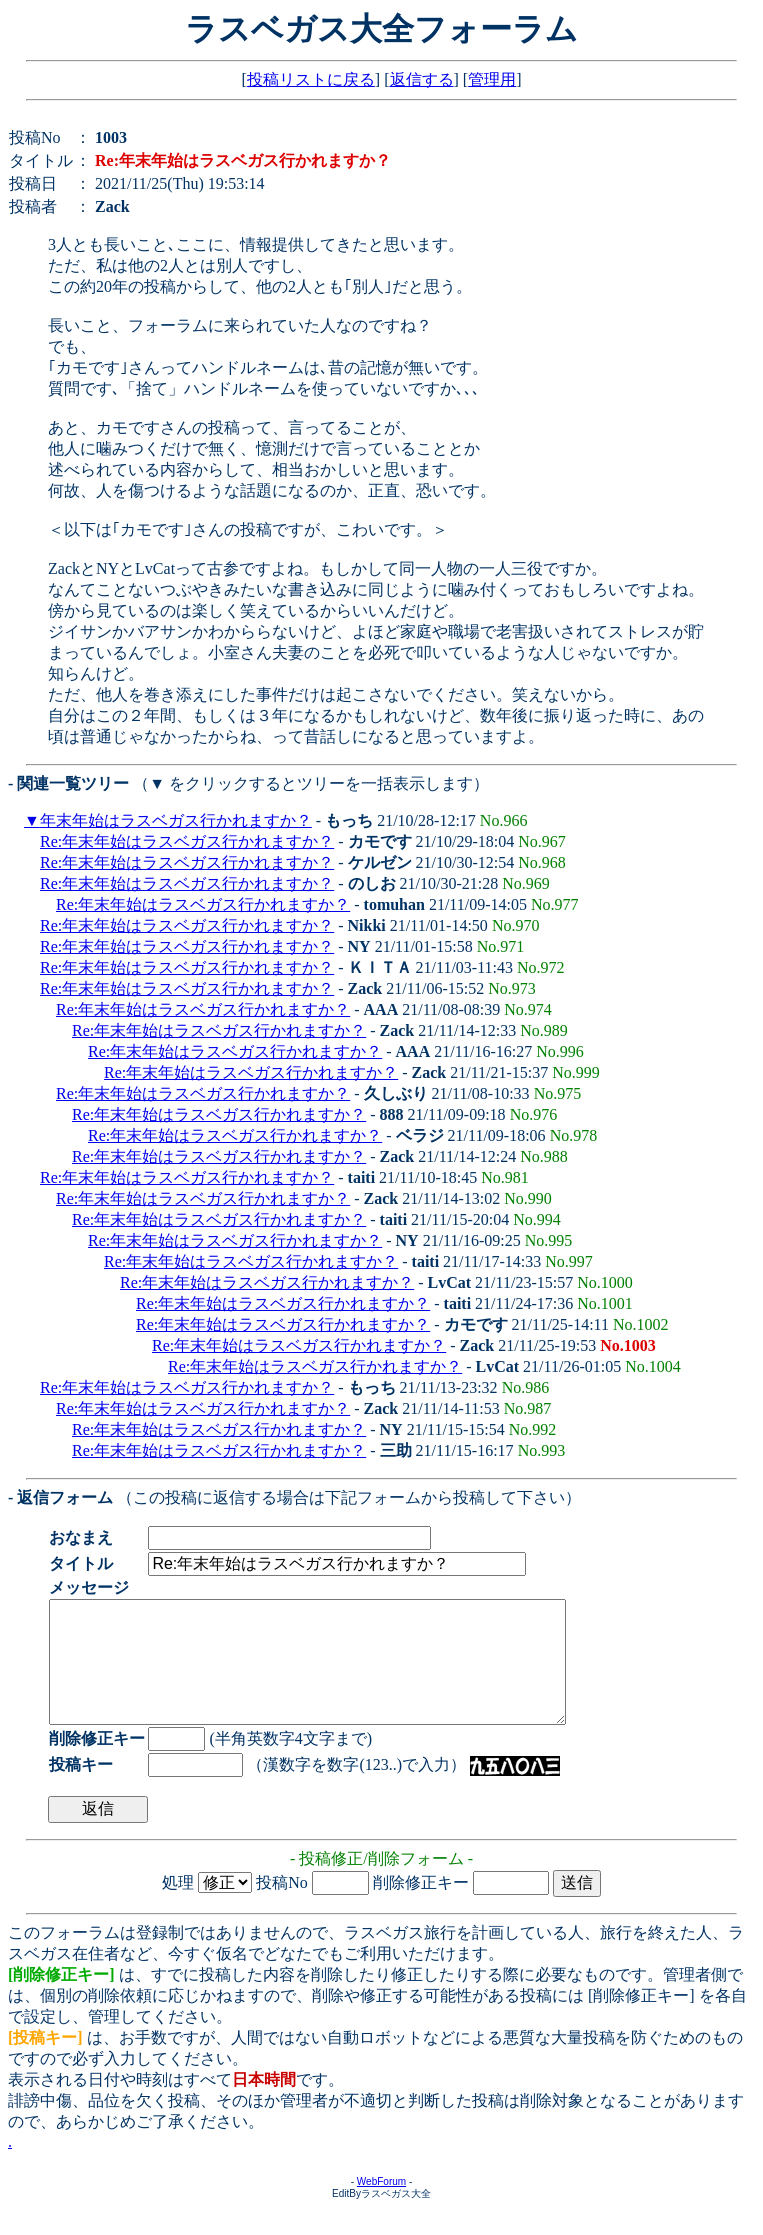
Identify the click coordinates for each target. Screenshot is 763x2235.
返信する (422, 79)
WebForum (381, 2205)
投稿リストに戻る (311, 79)
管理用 (492, 79)
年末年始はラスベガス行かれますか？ (176, 820)
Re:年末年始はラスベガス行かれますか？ (187, 841)
